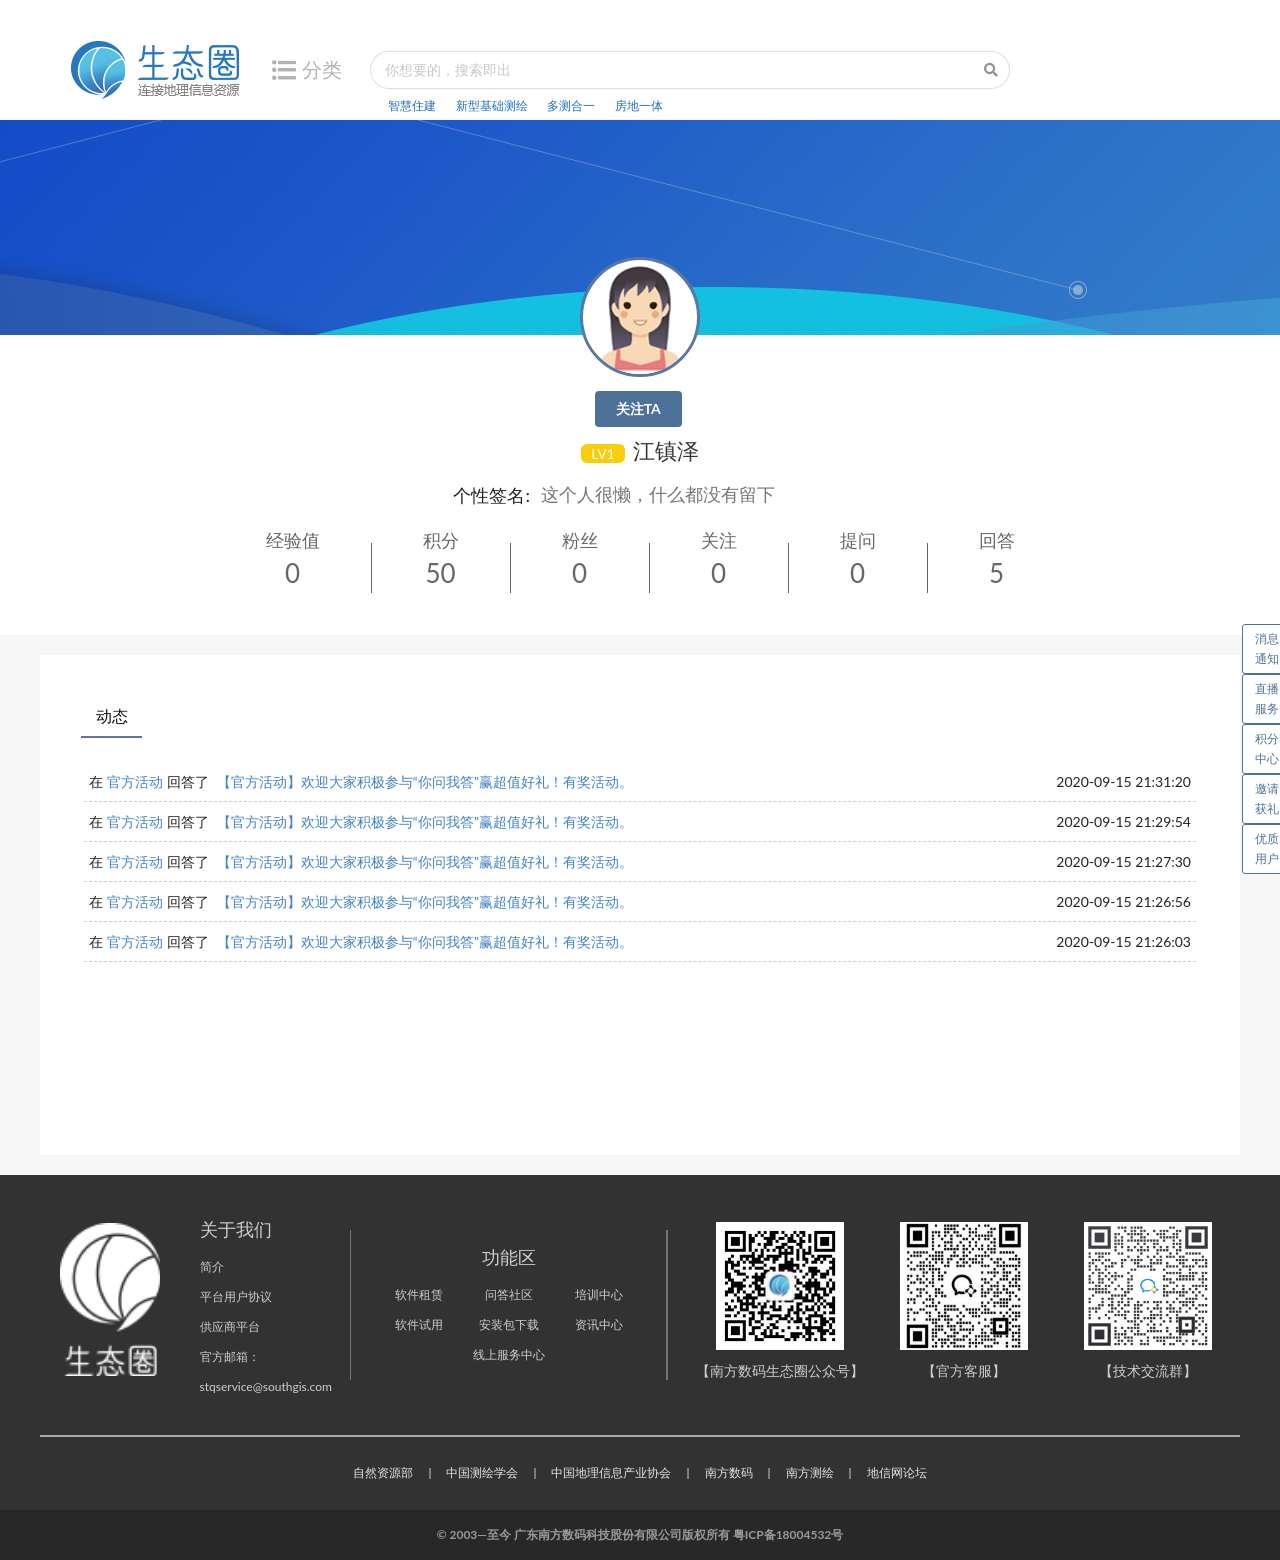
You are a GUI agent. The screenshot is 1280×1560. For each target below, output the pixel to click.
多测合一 (571, 105)
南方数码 (729, 1472)
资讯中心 (599, 1324)
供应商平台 (230, 1326)
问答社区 (509, 1294)
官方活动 (135, 781)
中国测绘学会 (482, 1472)
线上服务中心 (509, 1354)
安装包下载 (509, 1324)
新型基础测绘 (492, 105)
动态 (112, 715)
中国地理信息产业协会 (611, 1472)
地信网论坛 (897, 1472)
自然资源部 (383, 1472)
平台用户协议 (236, 1296)
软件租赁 (419, 1294)
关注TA (638, 408)
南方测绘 (810, 1472)
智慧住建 (412, 105)
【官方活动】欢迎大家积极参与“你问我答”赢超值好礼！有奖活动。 (425, 781)
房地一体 (639, 105)
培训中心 (599, 1294)
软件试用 (419, 1324)
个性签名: (491, 495)
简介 (212, 1266)
